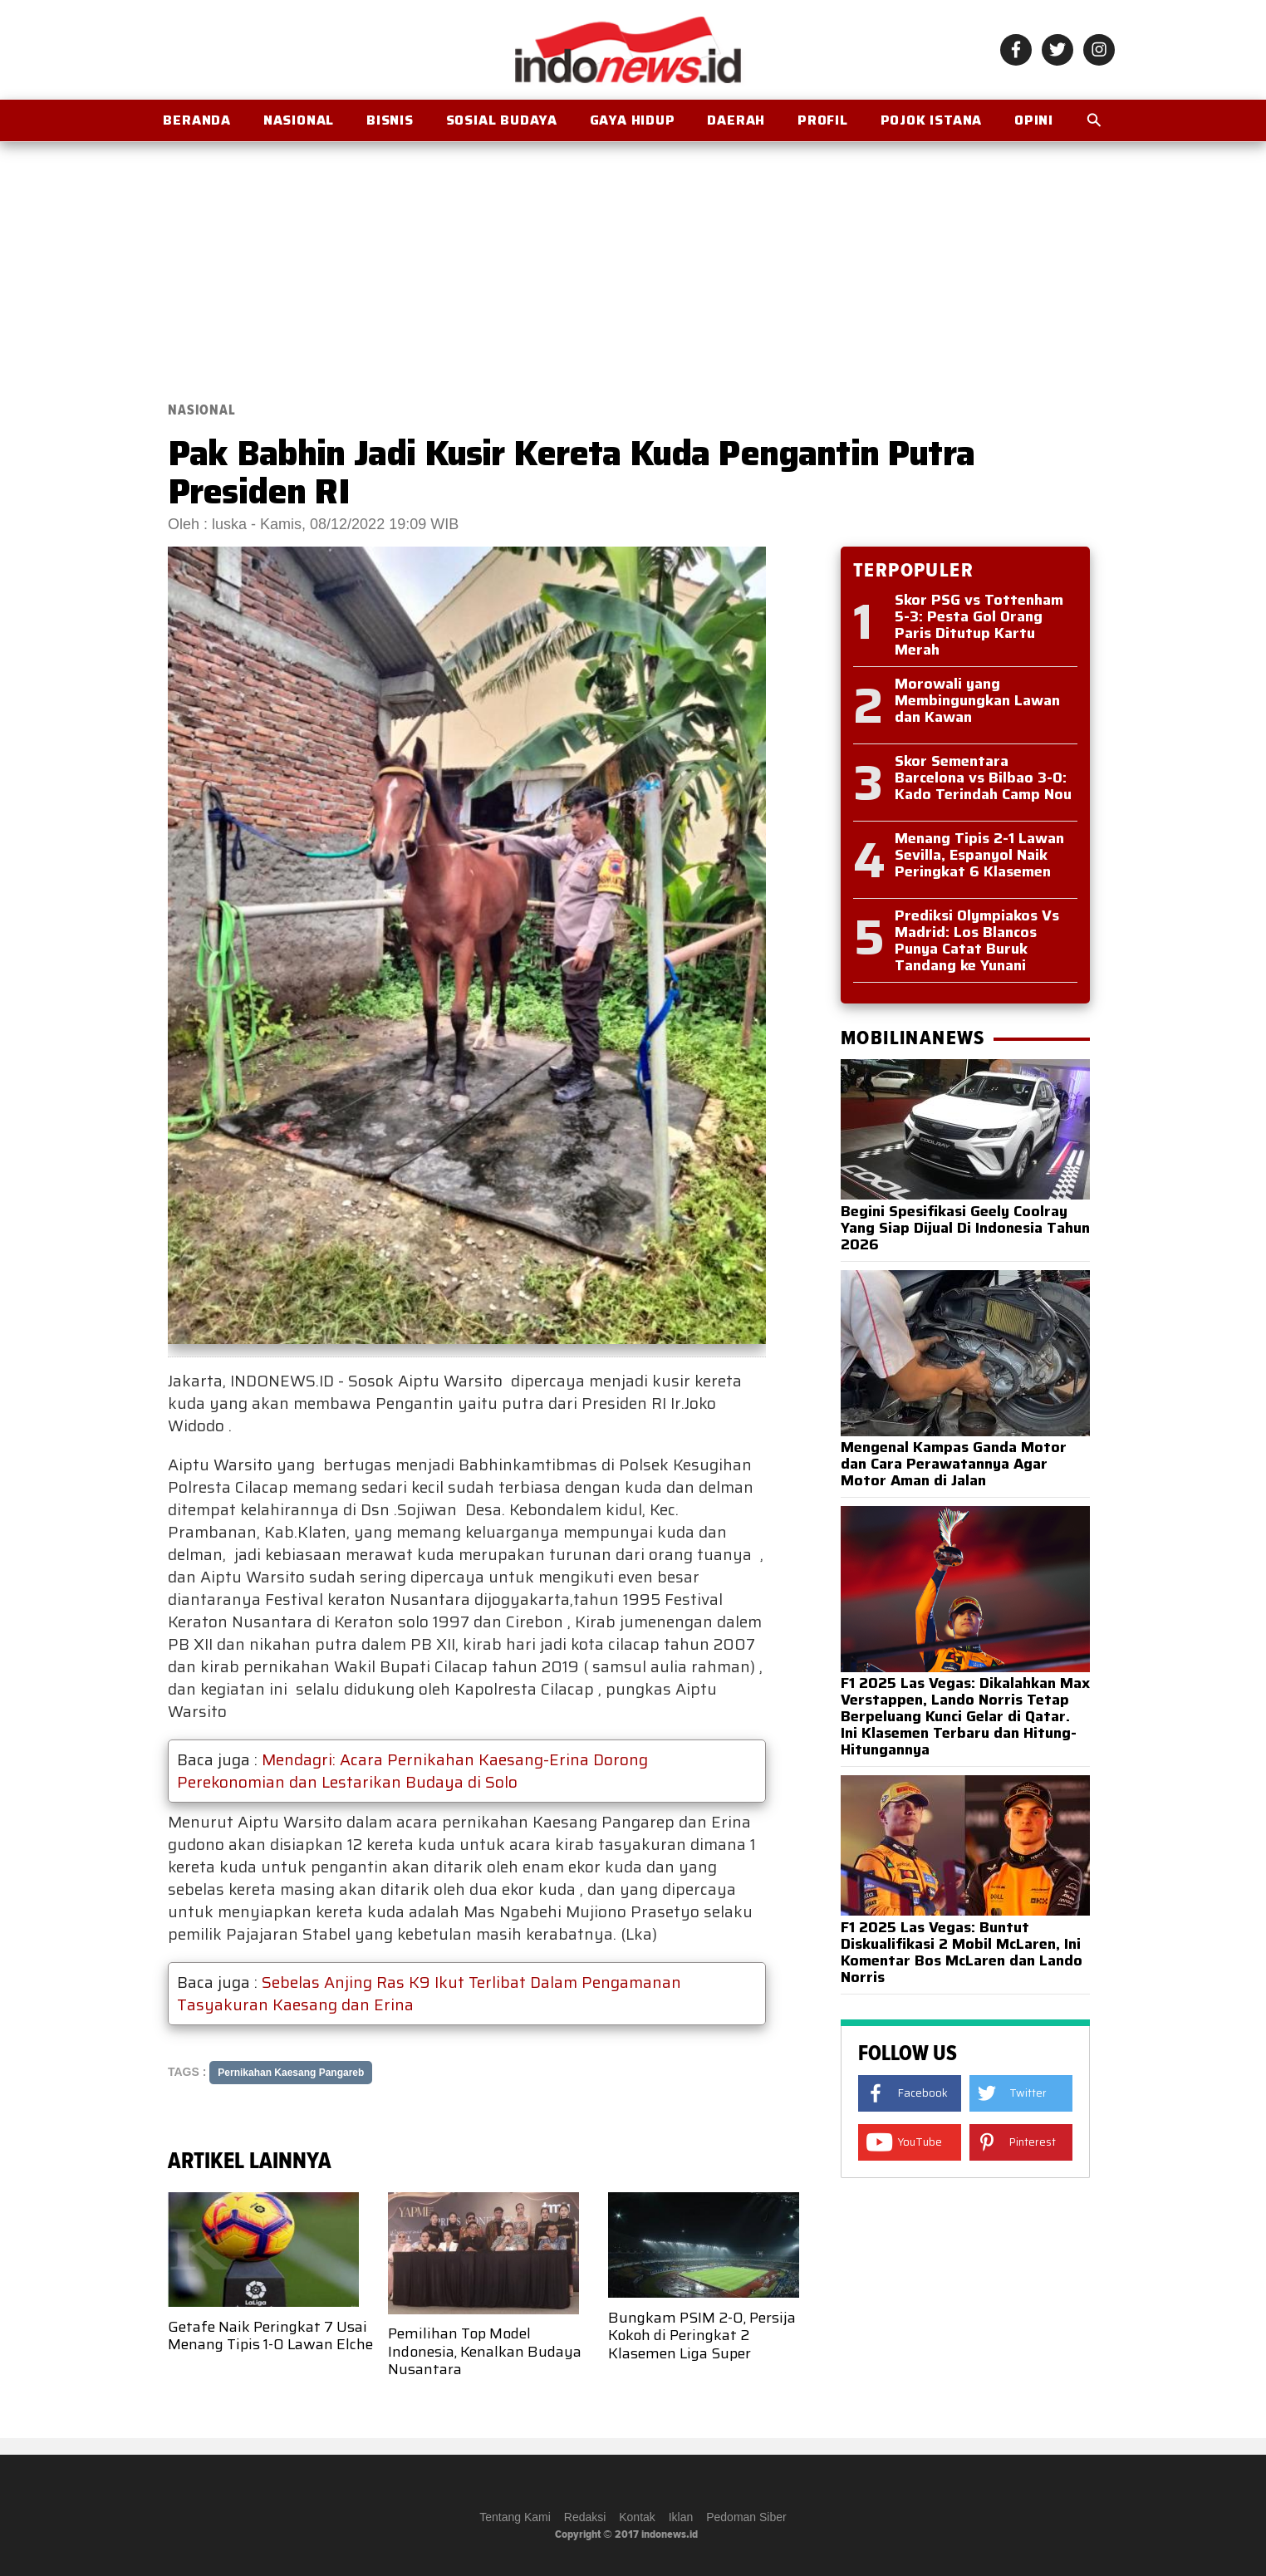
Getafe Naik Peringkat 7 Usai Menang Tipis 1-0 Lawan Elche (270, 2336)
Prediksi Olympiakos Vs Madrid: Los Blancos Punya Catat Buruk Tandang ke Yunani (977, 940)
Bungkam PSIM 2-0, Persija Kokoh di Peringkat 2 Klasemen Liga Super (702, 2335)
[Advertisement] (633, 262)
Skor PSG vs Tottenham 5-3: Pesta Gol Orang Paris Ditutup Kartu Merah (979, 624)
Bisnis (390, 120)
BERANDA (197, 120)
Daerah (736, 120)
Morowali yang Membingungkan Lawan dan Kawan (977, 700)
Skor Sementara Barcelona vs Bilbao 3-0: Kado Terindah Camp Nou (983, 777)
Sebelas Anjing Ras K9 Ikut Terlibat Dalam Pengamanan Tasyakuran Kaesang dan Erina (429, 1993)
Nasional (298, 120)
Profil (822, 120)
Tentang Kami (515, 2517)
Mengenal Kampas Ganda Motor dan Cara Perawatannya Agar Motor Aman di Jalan (954, 1463)
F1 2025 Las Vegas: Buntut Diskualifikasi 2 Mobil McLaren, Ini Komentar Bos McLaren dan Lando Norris (961, 1952)
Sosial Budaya (501, 120)
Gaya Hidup (632, 120)
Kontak (637, 2517)
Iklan (681, 2517)
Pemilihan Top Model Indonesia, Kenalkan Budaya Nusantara (484, 2351)
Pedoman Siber (746, 2517)
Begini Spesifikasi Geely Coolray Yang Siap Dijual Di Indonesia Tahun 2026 (965, 1228)
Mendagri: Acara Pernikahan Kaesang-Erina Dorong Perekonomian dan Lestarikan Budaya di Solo (412, 1770)
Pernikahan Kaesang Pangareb (291, 2072)
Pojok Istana (932, 120)
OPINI (1033, 120)
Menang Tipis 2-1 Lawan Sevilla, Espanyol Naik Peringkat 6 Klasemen (979, 855)
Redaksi (585, 2517)
